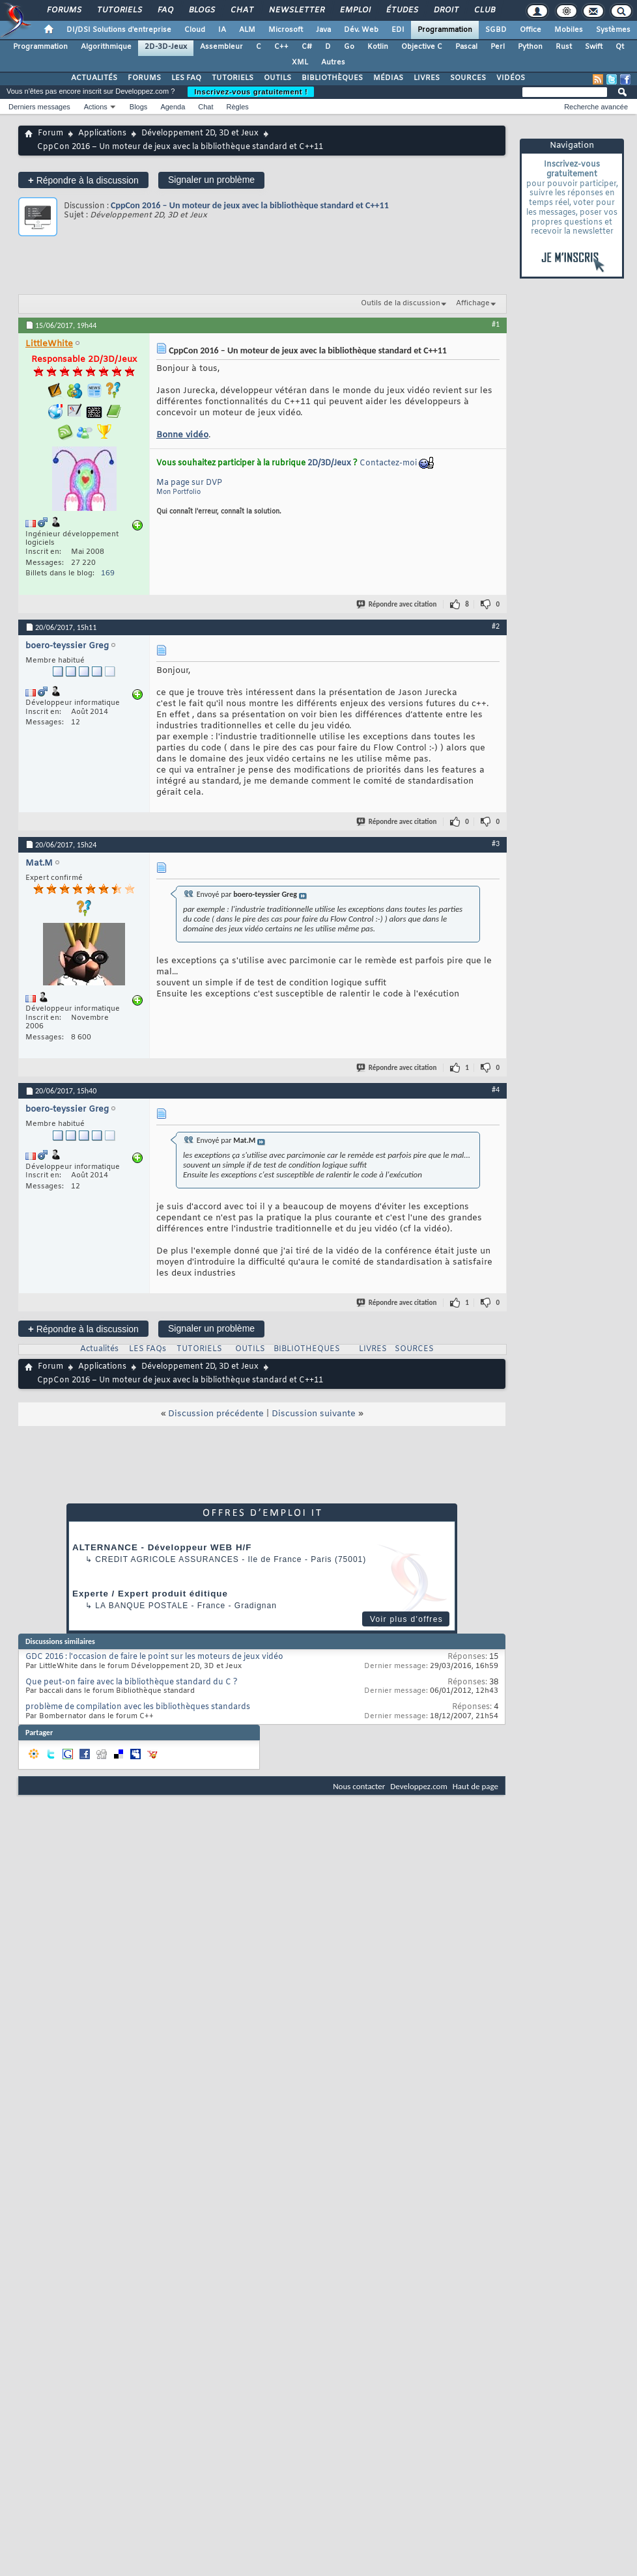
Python (530, 46)
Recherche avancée (596, 107)
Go (349, 46)
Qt (620, 46)
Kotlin (377, 46)
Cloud (194, 29)
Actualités (99, 1349)
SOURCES (468, 78)
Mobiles (568, 29)
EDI (397, 29)
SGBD (496, 29)
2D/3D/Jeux (329, 463)
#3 (496, 843)
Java (323, 29)
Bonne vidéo (182, 435)
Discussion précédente (216, 1413)
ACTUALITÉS (94, 78)
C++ (281, 46)
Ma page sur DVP (189, 483)
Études (401, 10)
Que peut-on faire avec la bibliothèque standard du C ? (131, 1682)
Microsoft (285, 29)
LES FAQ (186, 78)
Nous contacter (359, 1786)
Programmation (445, 29)
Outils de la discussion (400, 303)
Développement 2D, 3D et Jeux (200, 133)
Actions (95, 107)
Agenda (172, 107)
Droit (445, 10)
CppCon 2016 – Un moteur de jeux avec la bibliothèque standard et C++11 (250, 205)
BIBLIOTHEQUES (307, 1349)
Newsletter (296, 10)
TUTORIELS (232, 78)
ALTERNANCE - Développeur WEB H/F (161, 1547)
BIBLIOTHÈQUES (332, 78)
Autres (333, 62)
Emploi (354, 10)
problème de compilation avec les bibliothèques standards (137, 1707)
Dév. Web (361, 29)
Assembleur (221, 46)
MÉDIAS (388, 78)
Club (484, 10)
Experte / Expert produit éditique (150, 1593)
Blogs (201, 10)
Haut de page (475, 1786)
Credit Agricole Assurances (167, 1559)
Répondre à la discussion (83, 179)
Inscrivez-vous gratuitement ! (250, 92)
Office (530, 29)
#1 (496, 324)
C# (307, 46)
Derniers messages (39, 107)
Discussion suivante (314, 1413)
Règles (238, 107)
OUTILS (277, 78)
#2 (496, 626)
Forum (50, 133)
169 (108, 573)
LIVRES (427, 78)
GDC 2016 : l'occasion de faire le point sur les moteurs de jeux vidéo (154, 1657)
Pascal (466, 46)
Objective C (421, 46)
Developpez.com (418, 1786)
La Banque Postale (141, 1605)
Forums (63, 10)
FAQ (165, 10)
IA (222, 29)
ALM (247, 29)
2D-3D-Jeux (166, 46)
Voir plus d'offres (406, 1619)
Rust (564, 46)
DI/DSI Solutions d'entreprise (118, 29)
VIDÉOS (510, 78)
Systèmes (613, 29)
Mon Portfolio (178, 492)
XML (300, 62)
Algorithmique (106, 46)
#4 (496, 1089)
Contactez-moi (388, 463)
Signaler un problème (211, 179)
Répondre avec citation (397, 604)
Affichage (473, 303)
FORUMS (144, 78)
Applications (102, 133)
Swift (593, 46)
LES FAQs (147, 1349)
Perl (497, 46)
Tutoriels (119, 10)
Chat (241, 10)
